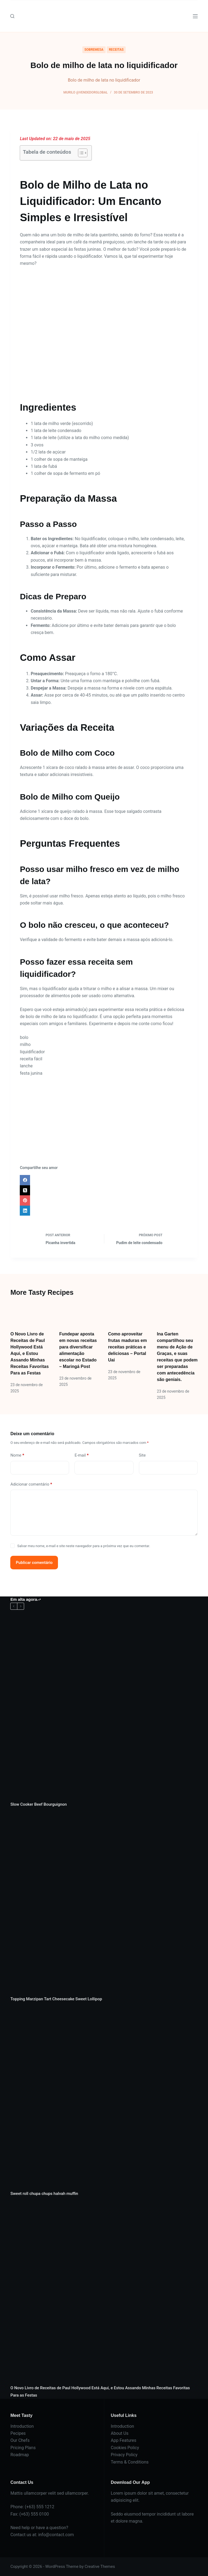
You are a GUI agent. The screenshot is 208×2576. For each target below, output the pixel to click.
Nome (17, 1455)
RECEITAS (116, 49)
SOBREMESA (93, 49)
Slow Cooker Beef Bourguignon (38, 1804)
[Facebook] (104, 1180)
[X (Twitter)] (104, 1190)
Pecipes (17, 2433)
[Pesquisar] (12, 16)
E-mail (81, 1455)
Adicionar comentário (31, 1484)
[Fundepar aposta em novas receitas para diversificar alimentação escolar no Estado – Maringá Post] (79, 1313)
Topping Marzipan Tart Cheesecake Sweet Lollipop (56, 1999)
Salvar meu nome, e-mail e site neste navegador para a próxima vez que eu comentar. (83, 1546)
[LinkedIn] (104, 1211)
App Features (123, 2440)
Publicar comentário (34, 1562)
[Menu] (195, 16)
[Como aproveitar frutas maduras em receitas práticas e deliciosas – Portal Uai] (128, 1313)
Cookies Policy (125, 2447)
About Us (119, 2433)
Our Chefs (20, 2440)
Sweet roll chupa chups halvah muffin (44, 2193)
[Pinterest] (104, 1200)
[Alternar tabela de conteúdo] (80, 152)
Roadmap (19, 2454)
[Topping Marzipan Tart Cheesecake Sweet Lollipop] (103, 1901)
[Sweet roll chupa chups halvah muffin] (103, 2096)
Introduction (22, 2426)
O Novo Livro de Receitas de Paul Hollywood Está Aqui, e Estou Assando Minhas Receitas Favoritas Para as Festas (29, 1353)
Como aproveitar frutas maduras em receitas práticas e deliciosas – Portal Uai (127, 1347)
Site (142, 1455)
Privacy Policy (124, 2454)
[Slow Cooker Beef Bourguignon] (103, 1707)
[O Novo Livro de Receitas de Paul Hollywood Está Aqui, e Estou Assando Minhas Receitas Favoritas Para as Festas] (30, 1313)
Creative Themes (100, 2566)
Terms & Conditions (130, 2462)
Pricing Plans (22, 2447)
